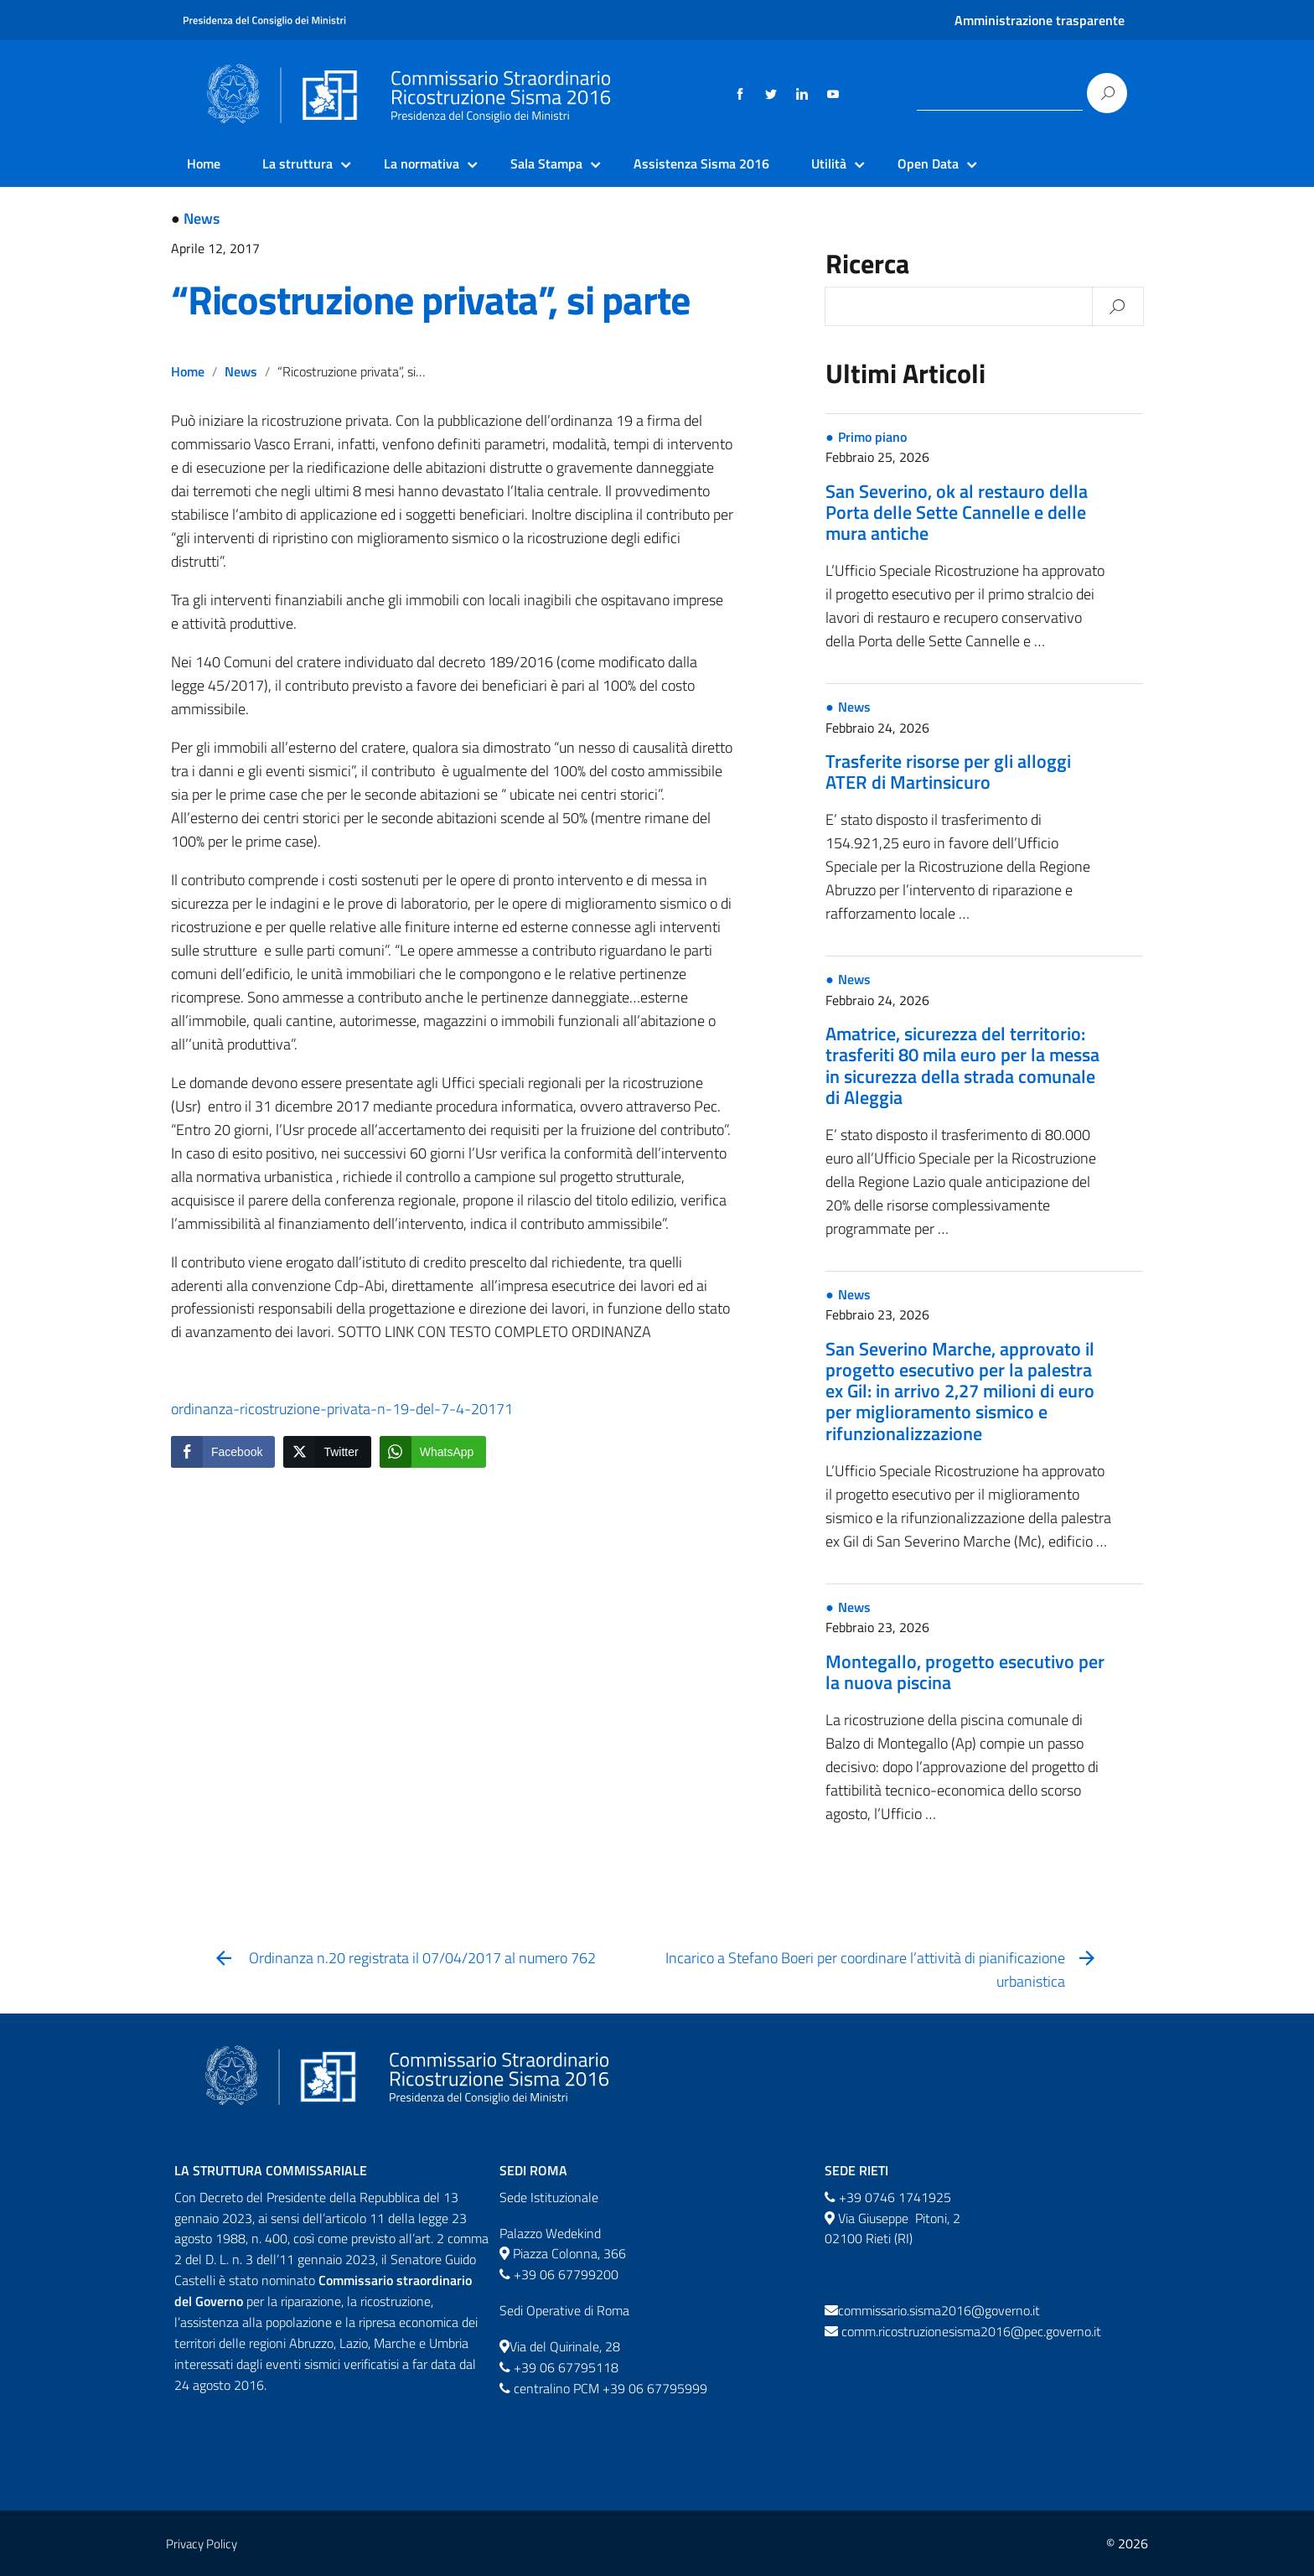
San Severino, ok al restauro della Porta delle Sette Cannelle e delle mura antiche (956, 512)
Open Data (928, 163)
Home (203, 163)
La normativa (421, 163)
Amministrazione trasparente (1039, 20)
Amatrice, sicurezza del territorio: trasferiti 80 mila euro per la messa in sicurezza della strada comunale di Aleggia (962, 1065)
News (202, 218)
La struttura (297, 163)
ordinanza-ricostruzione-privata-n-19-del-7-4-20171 (342, 1408)
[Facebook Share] (223, 1452)
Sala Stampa (546, 163)
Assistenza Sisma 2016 (701, 163)
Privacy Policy (201, 2543)
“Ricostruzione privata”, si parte (430, 299)
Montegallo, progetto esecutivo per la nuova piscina (964, 1672)
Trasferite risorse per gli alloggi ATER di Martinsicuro (948, 772)
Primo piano (872, 437)
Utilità (828, 163)
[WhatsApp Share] (433, 1452)
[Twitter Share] (326, 1452)
